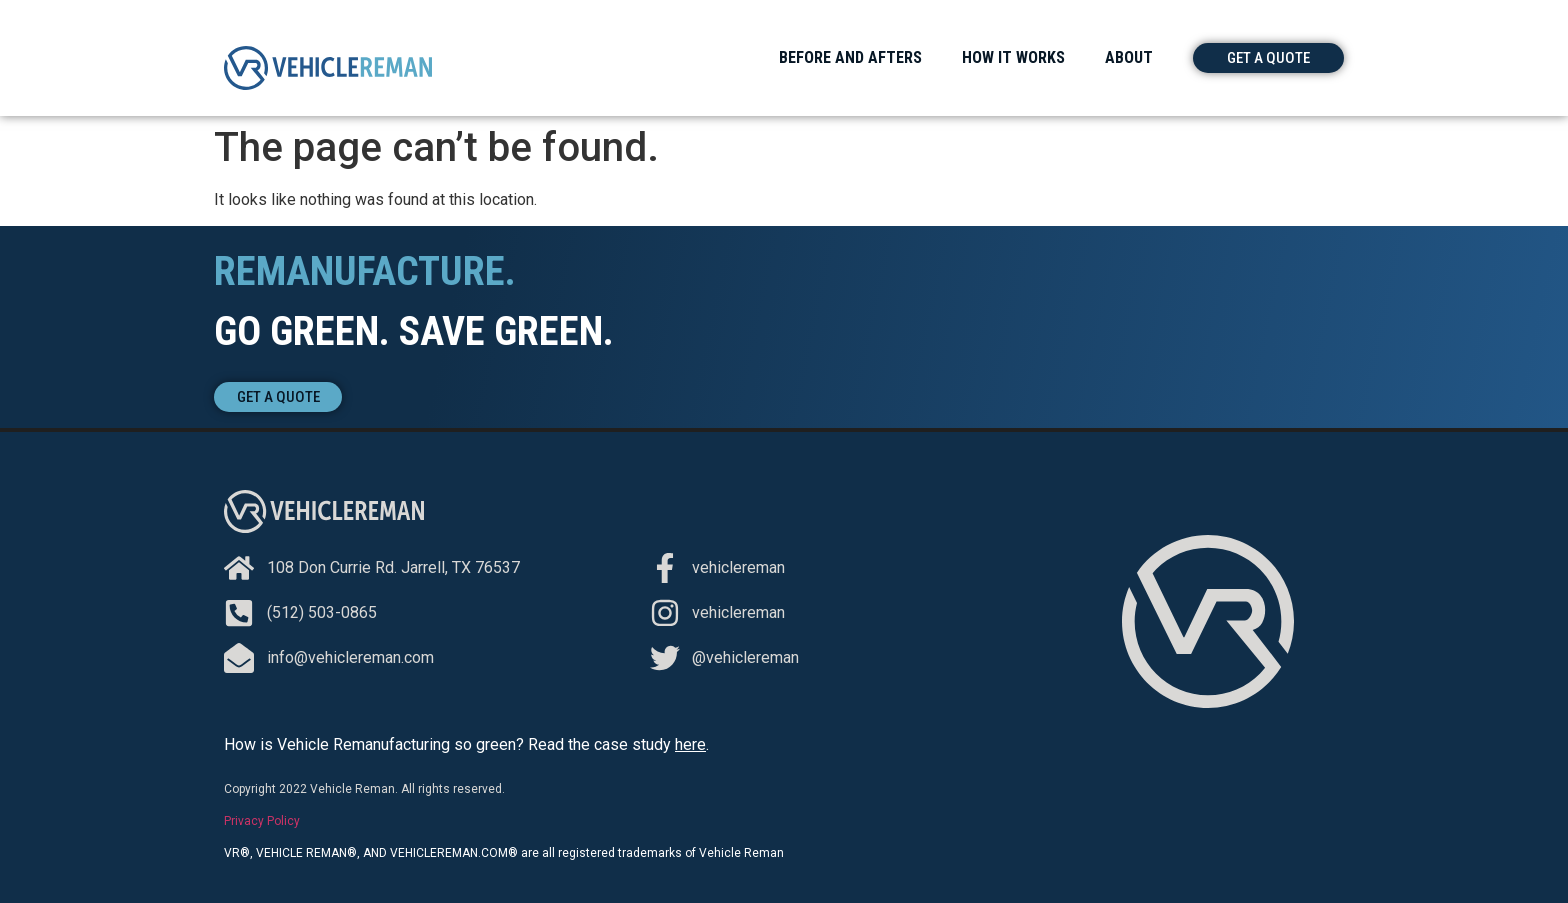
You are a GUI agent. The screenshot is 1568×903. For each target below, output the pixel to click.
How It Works (1013, 57)
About (1129, 57)
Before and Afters (850, 57)
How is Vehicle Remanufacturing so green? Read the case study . (466, 744)
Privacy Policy (262, 821)
